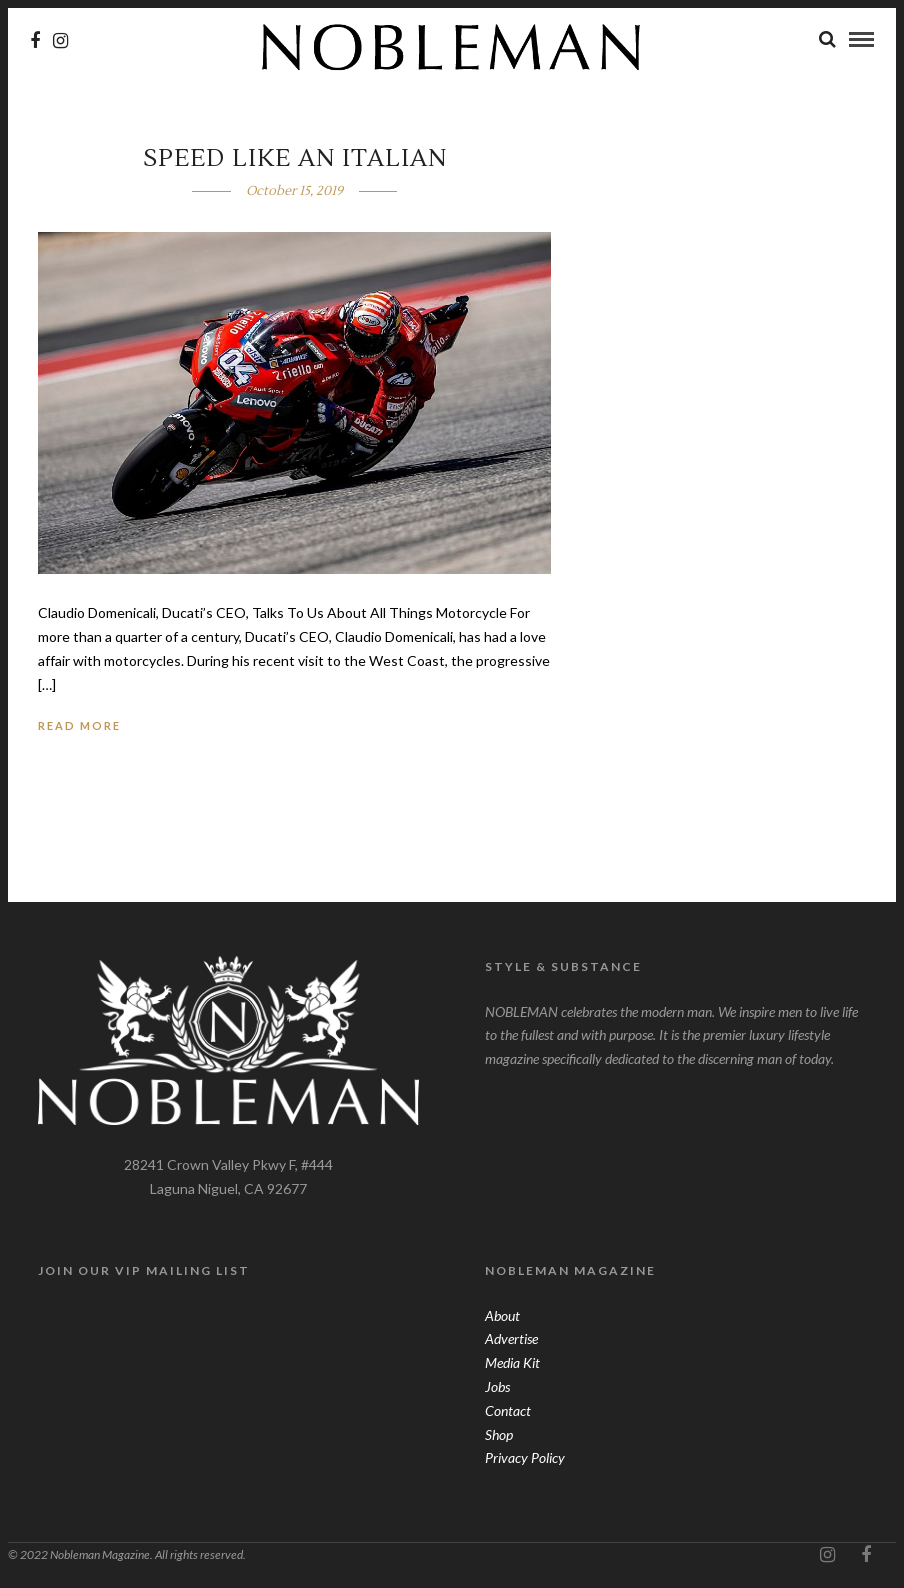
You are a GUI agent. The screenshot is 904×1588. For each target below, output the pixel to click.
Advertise (511, 1338)
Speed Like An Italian (295, 158)
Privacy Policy (525, 1457)
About (502, 1315)
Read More (79, 725)
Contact (508, 1410)
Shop (499, 1434)
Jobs (497, 1386)
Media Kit (512, 1362)
